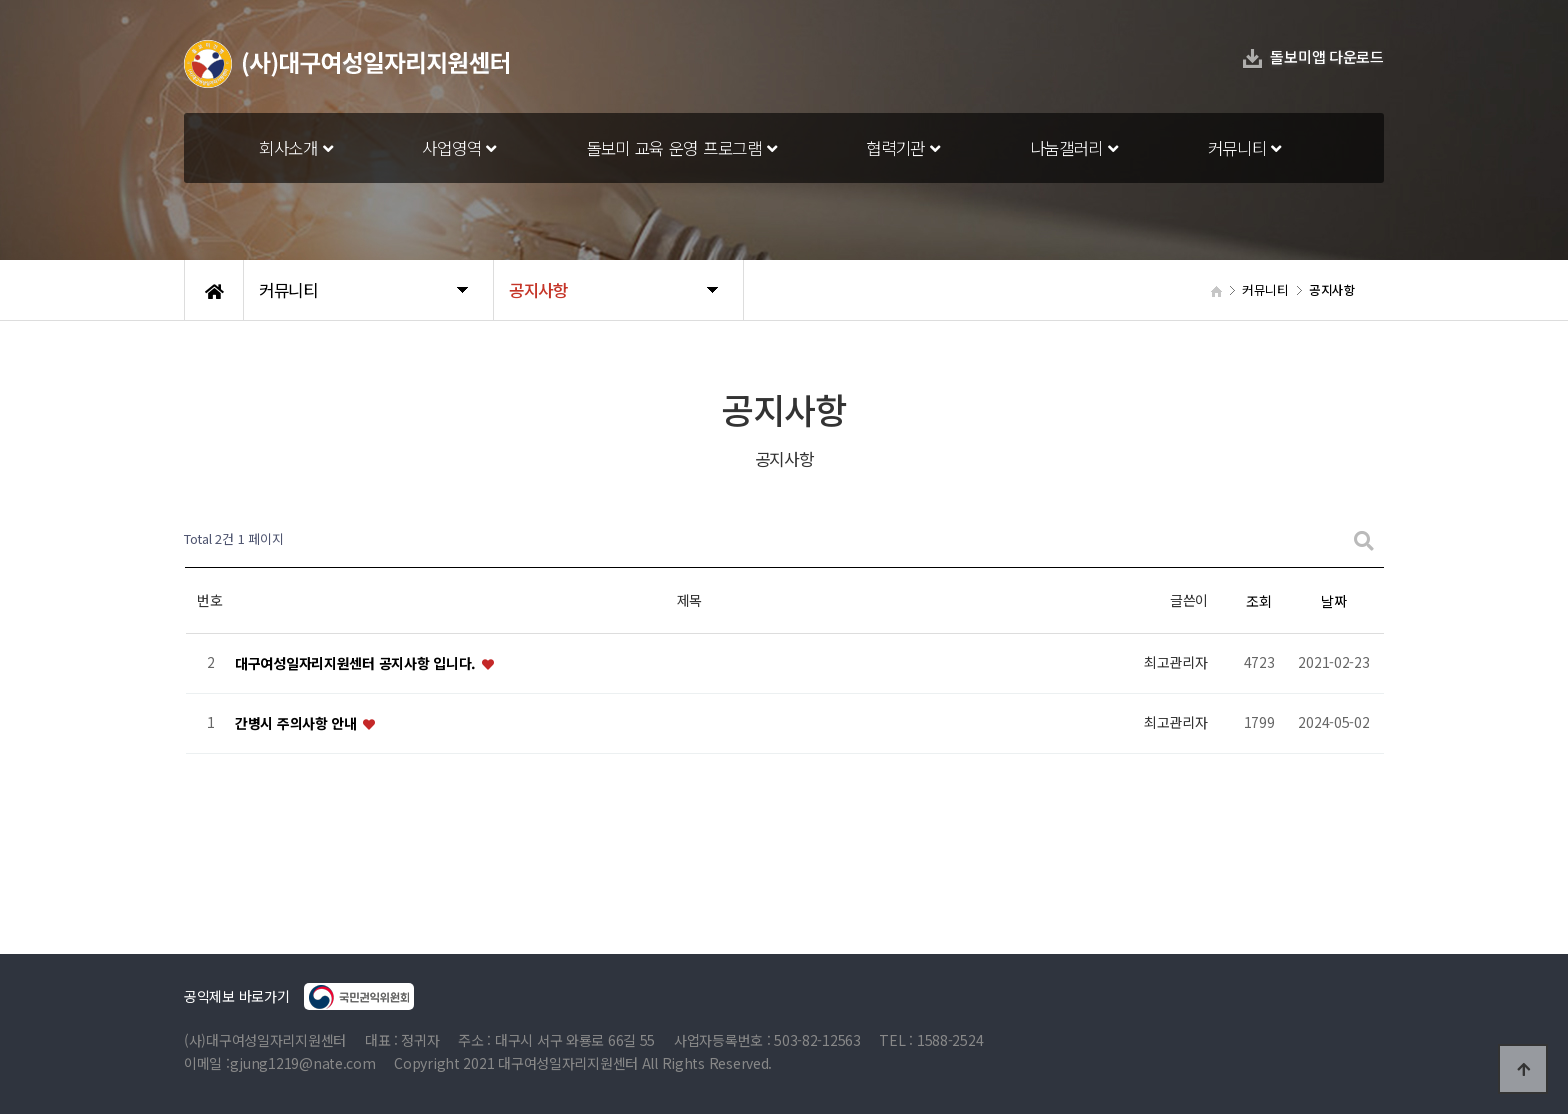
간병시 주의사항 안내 (298, 723)
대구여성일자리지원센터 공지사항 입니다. (357, 663)
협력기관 (902, 148)
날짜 (1333, 601)
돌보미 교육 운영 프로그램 (681, 148)
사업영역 (458, 148)
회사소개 (295, 148)
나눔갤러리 (1074, 148)
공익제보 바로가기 (299, 996)
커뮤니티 (1244, 148)
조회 (1258, 601)
